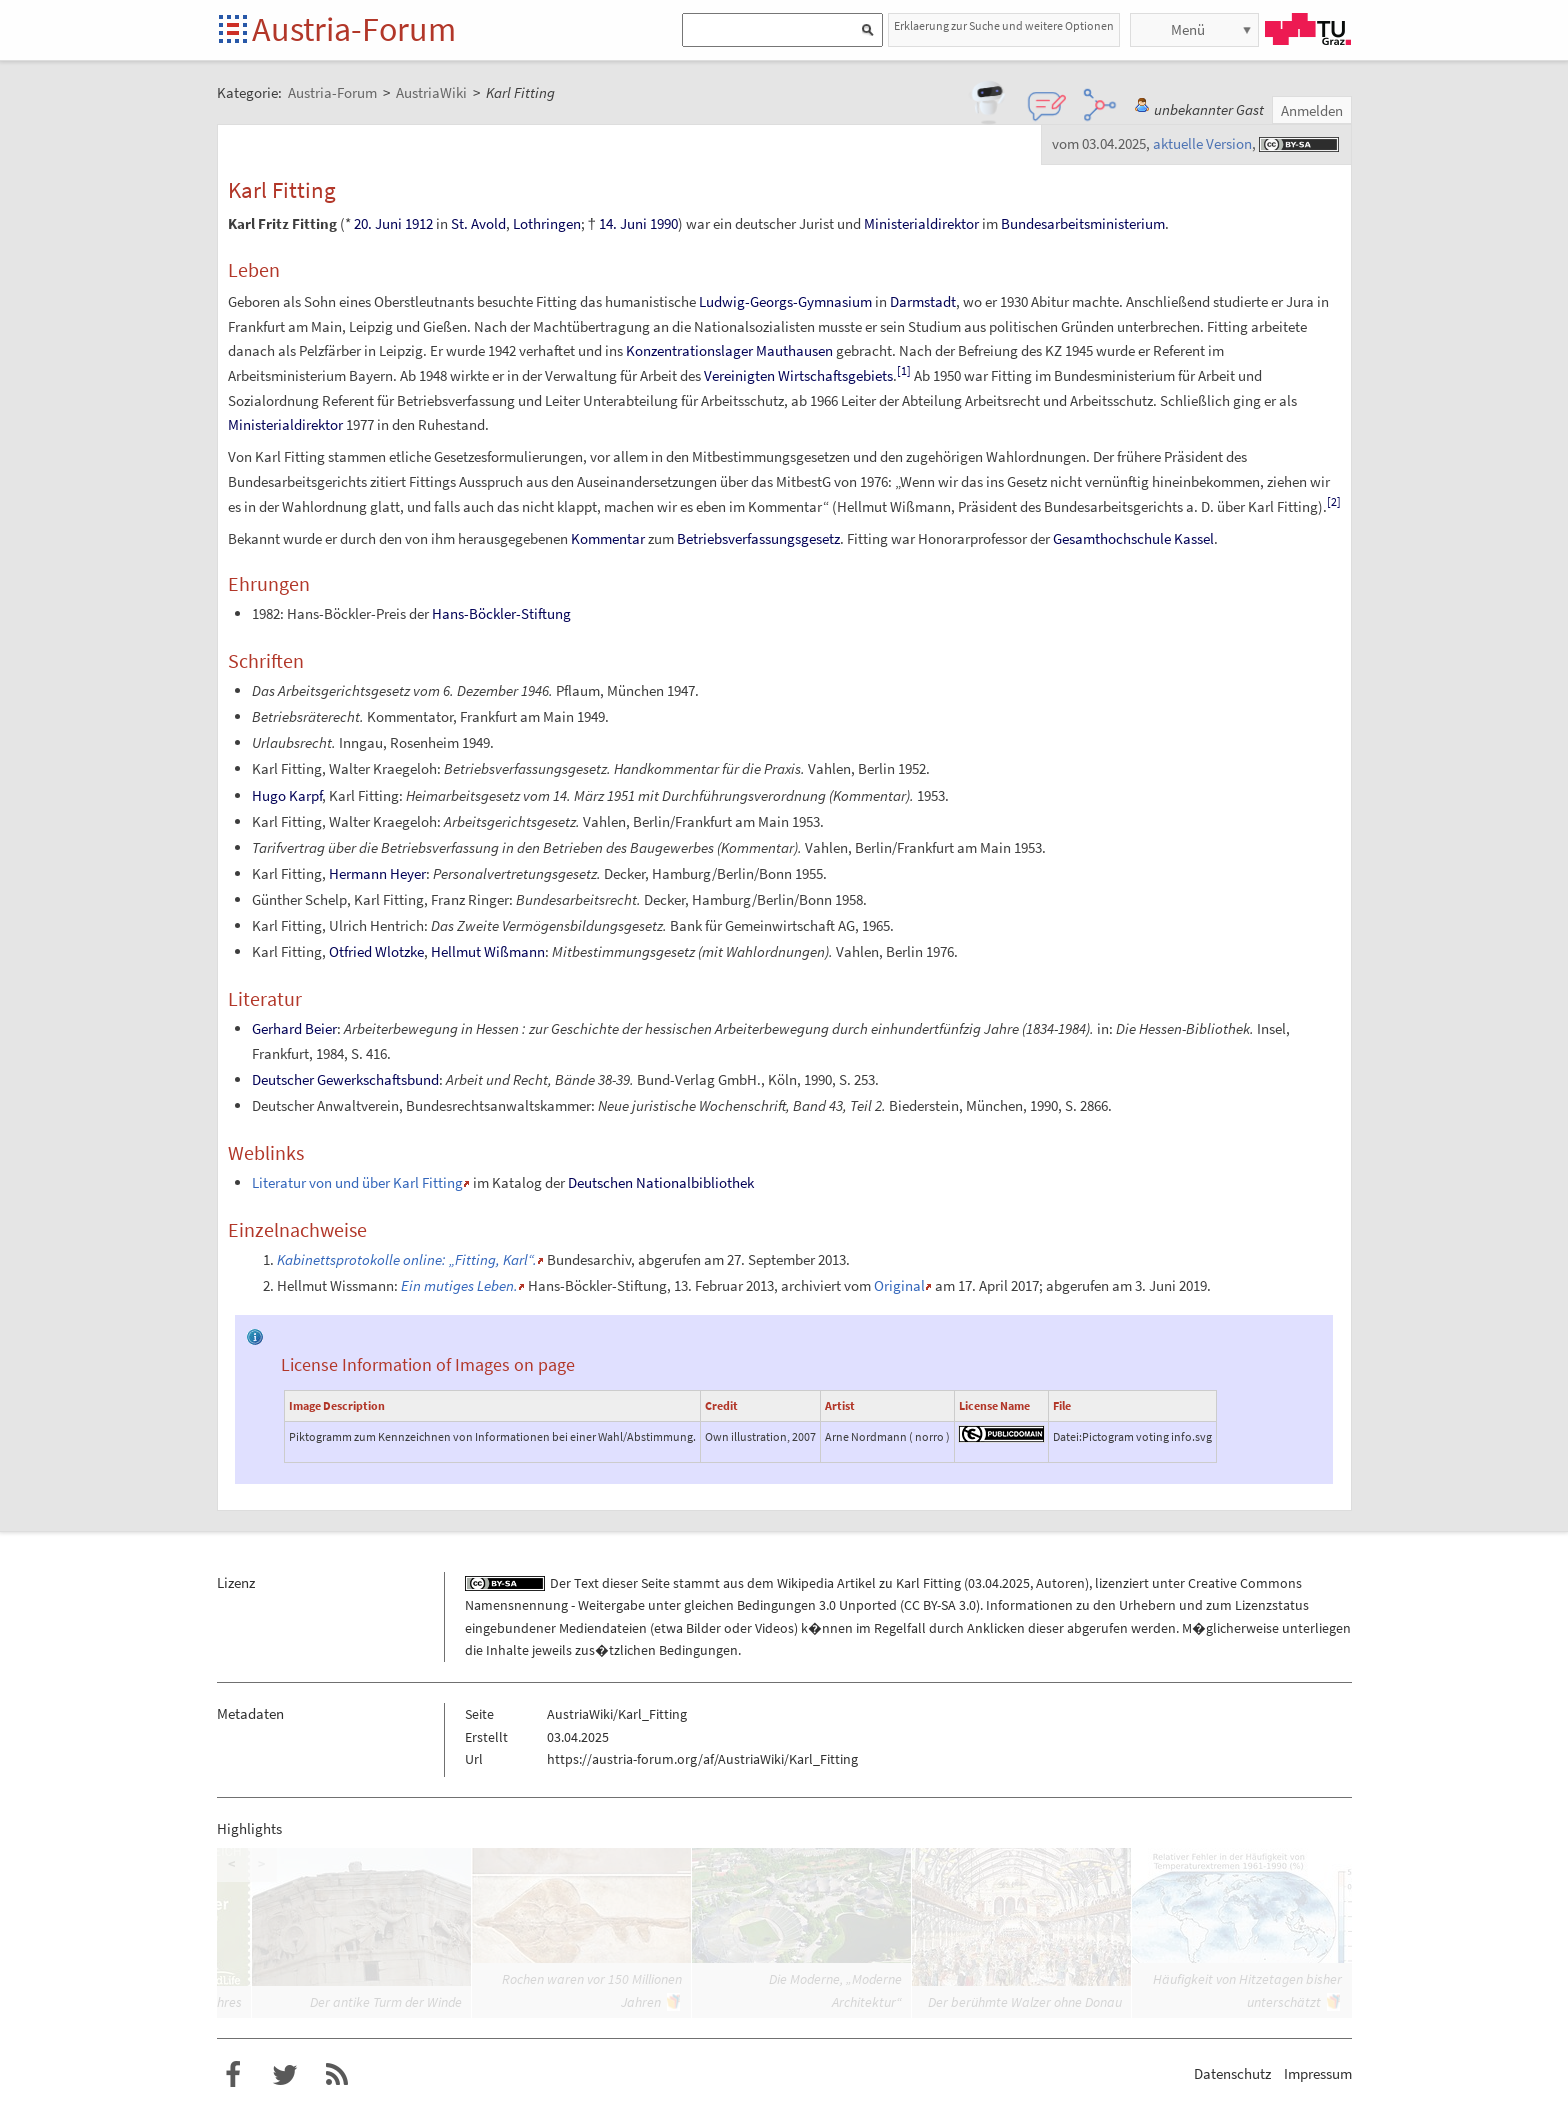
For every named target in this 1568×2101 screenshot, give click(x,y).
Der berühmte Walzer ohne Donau (1025, 2002)
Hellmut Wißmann (488, 951)
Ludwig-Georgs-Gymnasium (785, 301)
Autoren (1060, 1583)
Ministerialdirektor (921, 223)
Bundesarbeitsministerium (1083, 223)
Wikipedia (805, 1583)
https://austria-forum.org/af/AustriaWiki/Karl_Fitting (702, 1759)
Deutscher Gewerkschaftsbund (345, 1079)
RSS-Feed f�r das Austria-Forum (337, 2075)
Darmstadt (923, 301)
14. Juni (623, 223)
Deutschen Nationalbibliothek (661, 1182)
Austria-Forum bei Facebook (233, 2075)
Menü (1188, 29)
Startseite (234, 30)
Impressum (1318, 2073)
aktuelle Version (1202, 143)
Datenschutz (1232, 2073)
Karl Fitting (928, 1583)
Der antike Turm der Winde (386, 2002)
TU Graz (1308, 29)
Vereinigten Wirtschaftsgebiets (798, 375)
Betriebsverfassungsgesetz (758, 538)
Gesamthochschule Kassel (1133, 538)
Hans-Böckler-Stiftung (501, 613)
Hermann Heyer (377, 873)
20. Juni (378, 223)
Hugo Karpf (287, 795)
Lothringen (547, 223)
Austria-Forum (354, 29)
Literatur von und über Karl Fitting (357, 1182)
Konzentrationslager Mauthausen (729, 350)
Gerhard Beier (294, 1028)
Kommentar (608, 538)
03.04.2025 (999, 1583)
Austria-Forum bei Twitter (285, 2075)
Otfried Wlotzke (376, 951)
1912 (419, 223)
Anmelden (1312, 110)
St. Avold (478, 223)
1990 (664, 223)
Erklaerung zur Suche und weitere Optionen (1004, 25)
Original (899, 1285)
